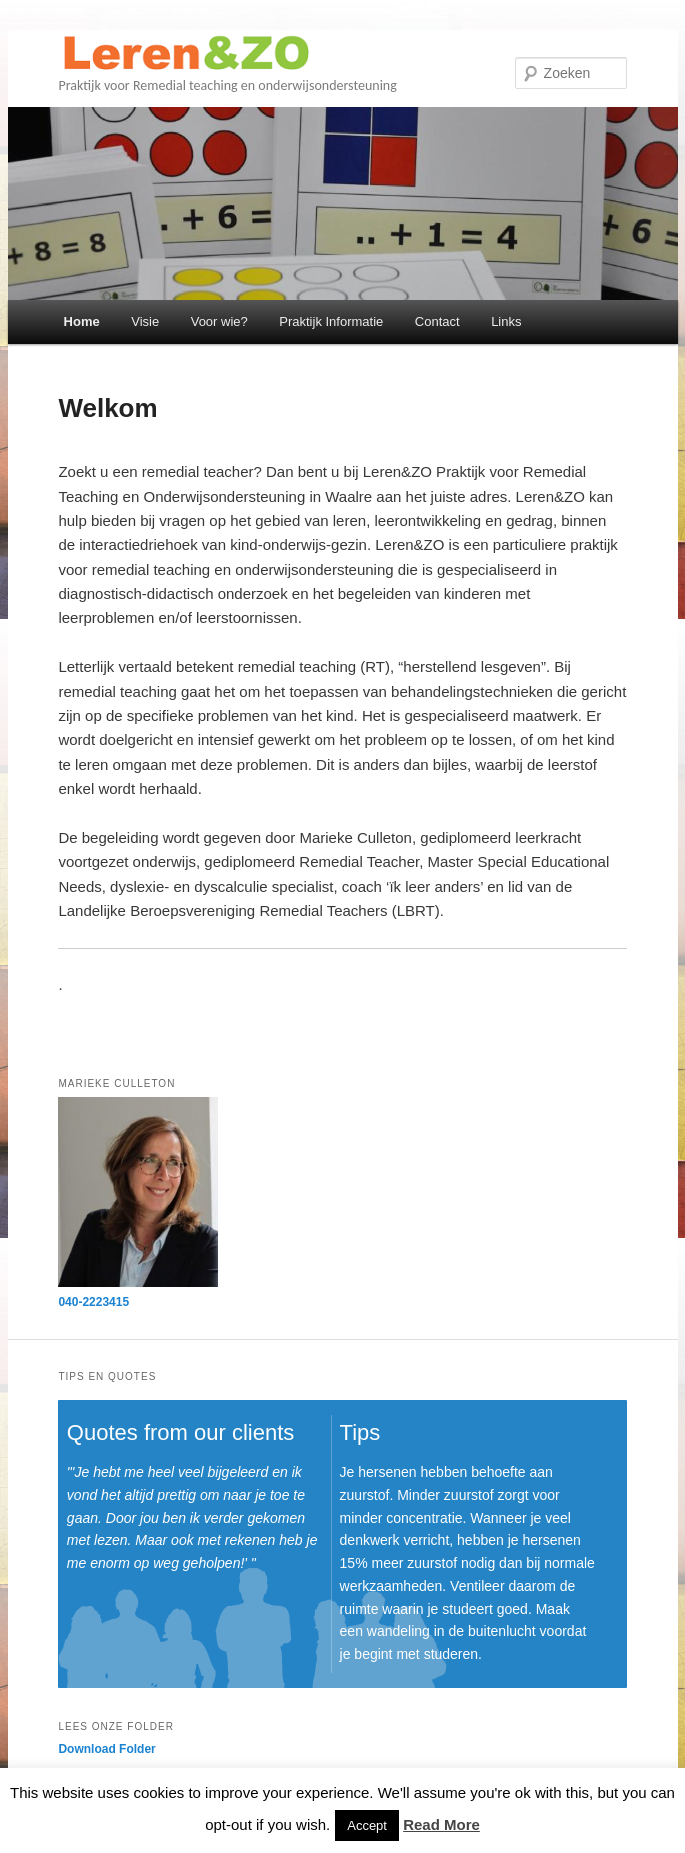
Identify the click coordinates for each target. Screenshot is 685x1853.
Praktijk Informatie (331, 321)
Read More (441, 1824)
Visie (145, 321)
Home (82, 321)
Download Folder (106, 1749)
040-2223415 (93, 1302)
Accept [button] (367, 1825)
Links (506, 321)
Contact (437, 321)
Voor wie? (219, 321)
